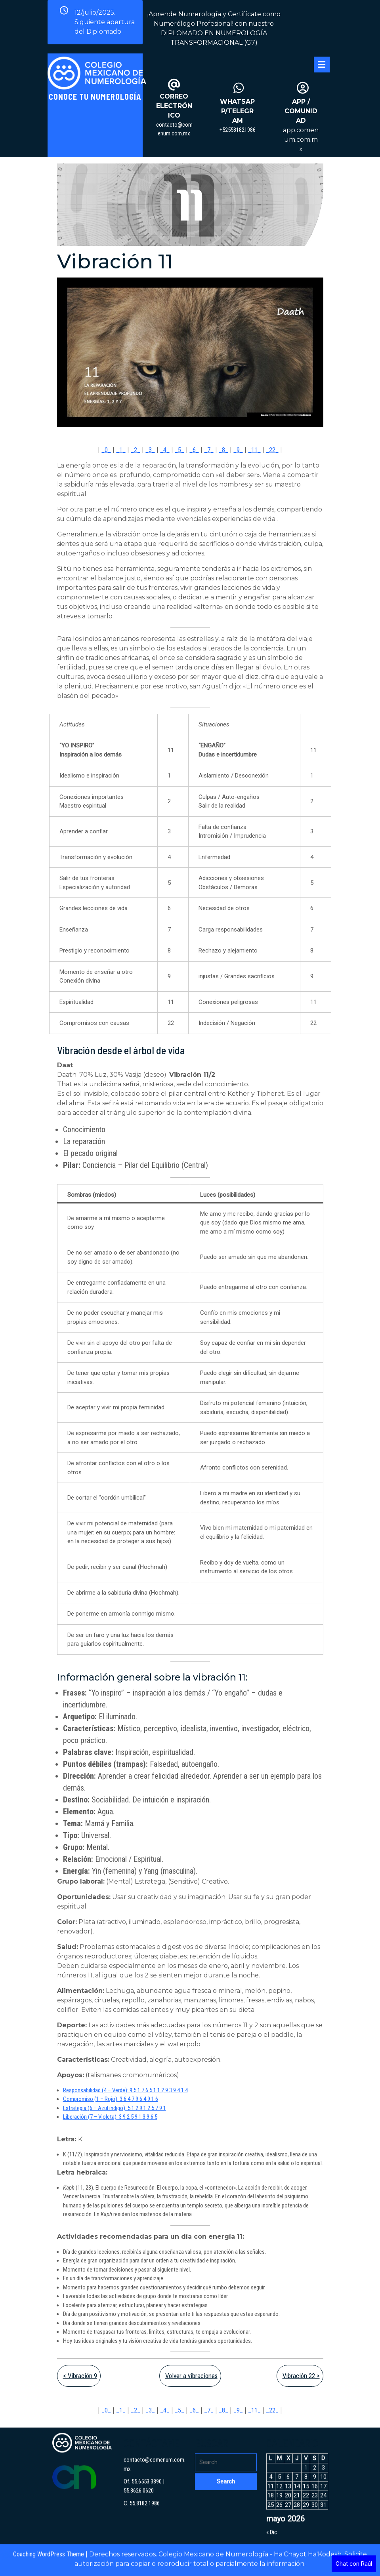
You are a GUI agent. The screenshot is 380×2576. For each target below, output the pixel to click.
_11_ (254, 450)
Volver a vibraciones (191, 2376)
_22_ (272, 450)
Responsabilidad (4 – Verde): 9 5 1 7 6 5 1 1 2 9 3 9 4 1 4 (125, 2090)
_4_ (165, 450)
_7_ (209, 450)
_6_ (194, 450)
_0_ (106, 450)
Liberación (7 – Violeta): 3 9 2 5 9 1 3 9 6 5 (110, 2116)
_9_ (238, 450)
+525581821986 (238, 129)
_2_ (135, 450)
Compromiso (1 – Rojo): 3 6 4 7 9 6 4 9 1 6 (110, 2099)
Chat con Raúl (354, 2563)
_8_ (223, 450)
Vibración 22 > (301, 2376)
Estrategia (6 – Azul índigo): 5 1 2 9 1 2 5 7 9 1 (114, 2108)
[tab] (322, 64)
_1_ (121, 450)
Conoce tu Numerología (95, 96)
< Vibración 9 (80, 2376)
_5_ (179, 450)
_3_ (150, 450)
